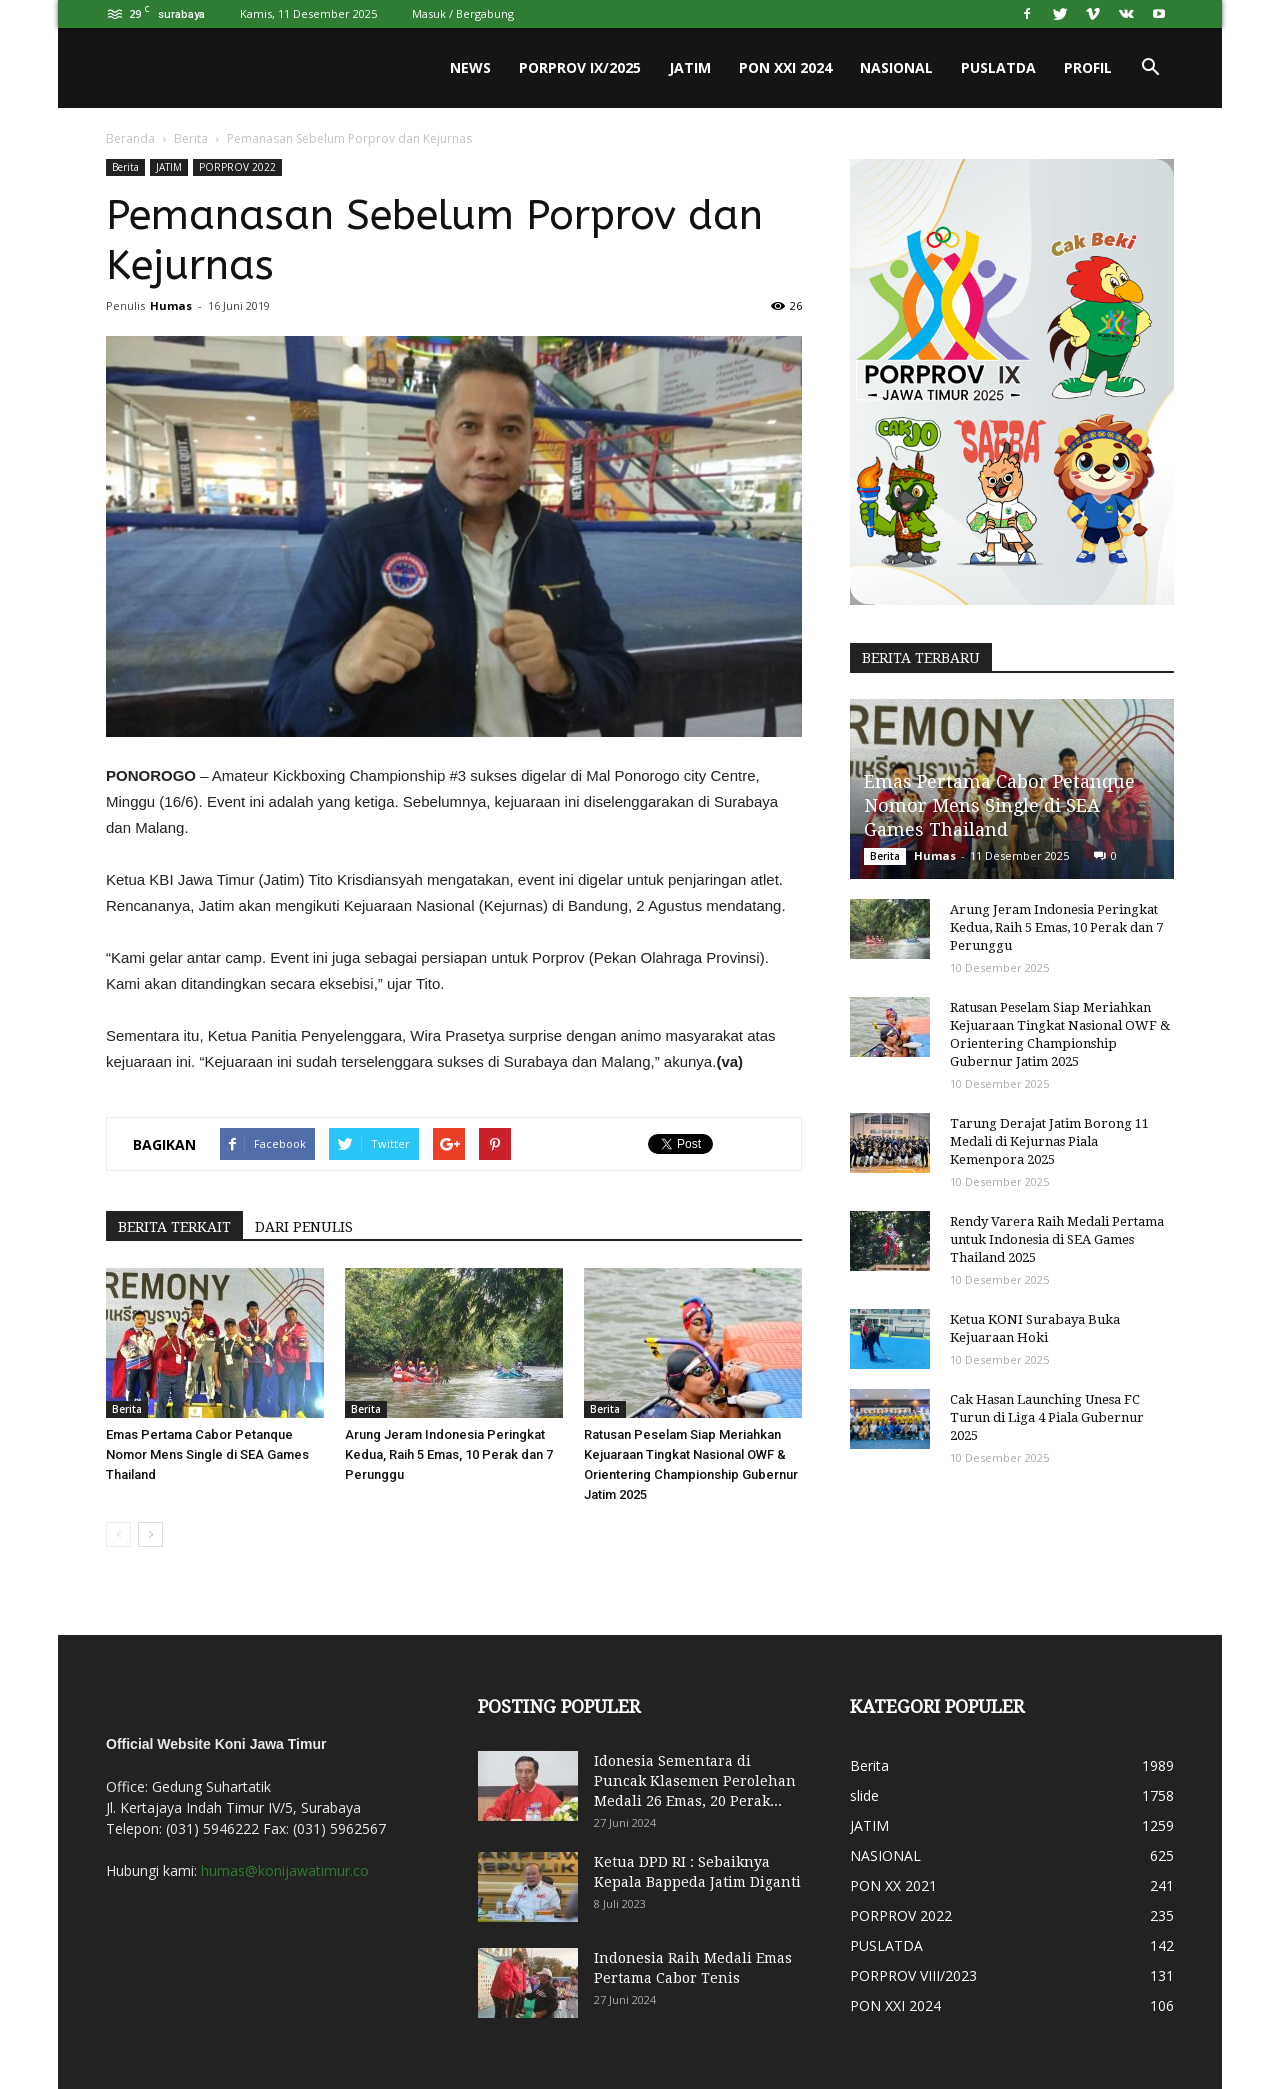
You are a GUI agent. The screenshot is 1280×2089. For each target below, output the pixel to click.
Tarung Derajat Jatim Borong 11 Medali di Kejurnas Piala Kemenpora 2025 (1049, 1141)
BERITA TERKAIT (174, 1227)
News (470, 67)
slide (864, 1795)
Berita (191, 138)
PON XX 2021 (893, 1885)
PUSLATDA (998, 67)
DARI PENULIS (304, 1227)
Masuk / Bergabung (463, 13)
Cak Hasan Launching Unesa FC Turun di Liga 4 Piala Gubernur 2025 (1047, 1417)
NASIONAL (896, 67)
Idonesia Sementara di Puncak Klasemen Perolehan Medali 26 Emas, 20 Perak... (695, 1781)
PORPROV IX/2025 (580, 67)
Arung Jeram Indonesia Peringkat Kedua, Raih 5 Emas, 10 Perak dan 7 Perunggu (449, 1454)
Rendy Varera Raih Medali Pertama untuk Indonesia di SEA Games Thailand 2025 (1057, 1239)
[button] (1150, 68)
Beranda (130, 138)
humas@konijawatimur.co (285, 1870)
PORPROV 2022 (237, 167)
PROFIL (1088, 67)
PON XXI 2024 (785, 67)
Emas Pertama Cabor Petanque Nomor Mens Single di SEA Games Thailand (207, 1454)
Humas (171, 305)
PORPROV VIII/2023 (913, 1975)
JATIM (690, 67)
